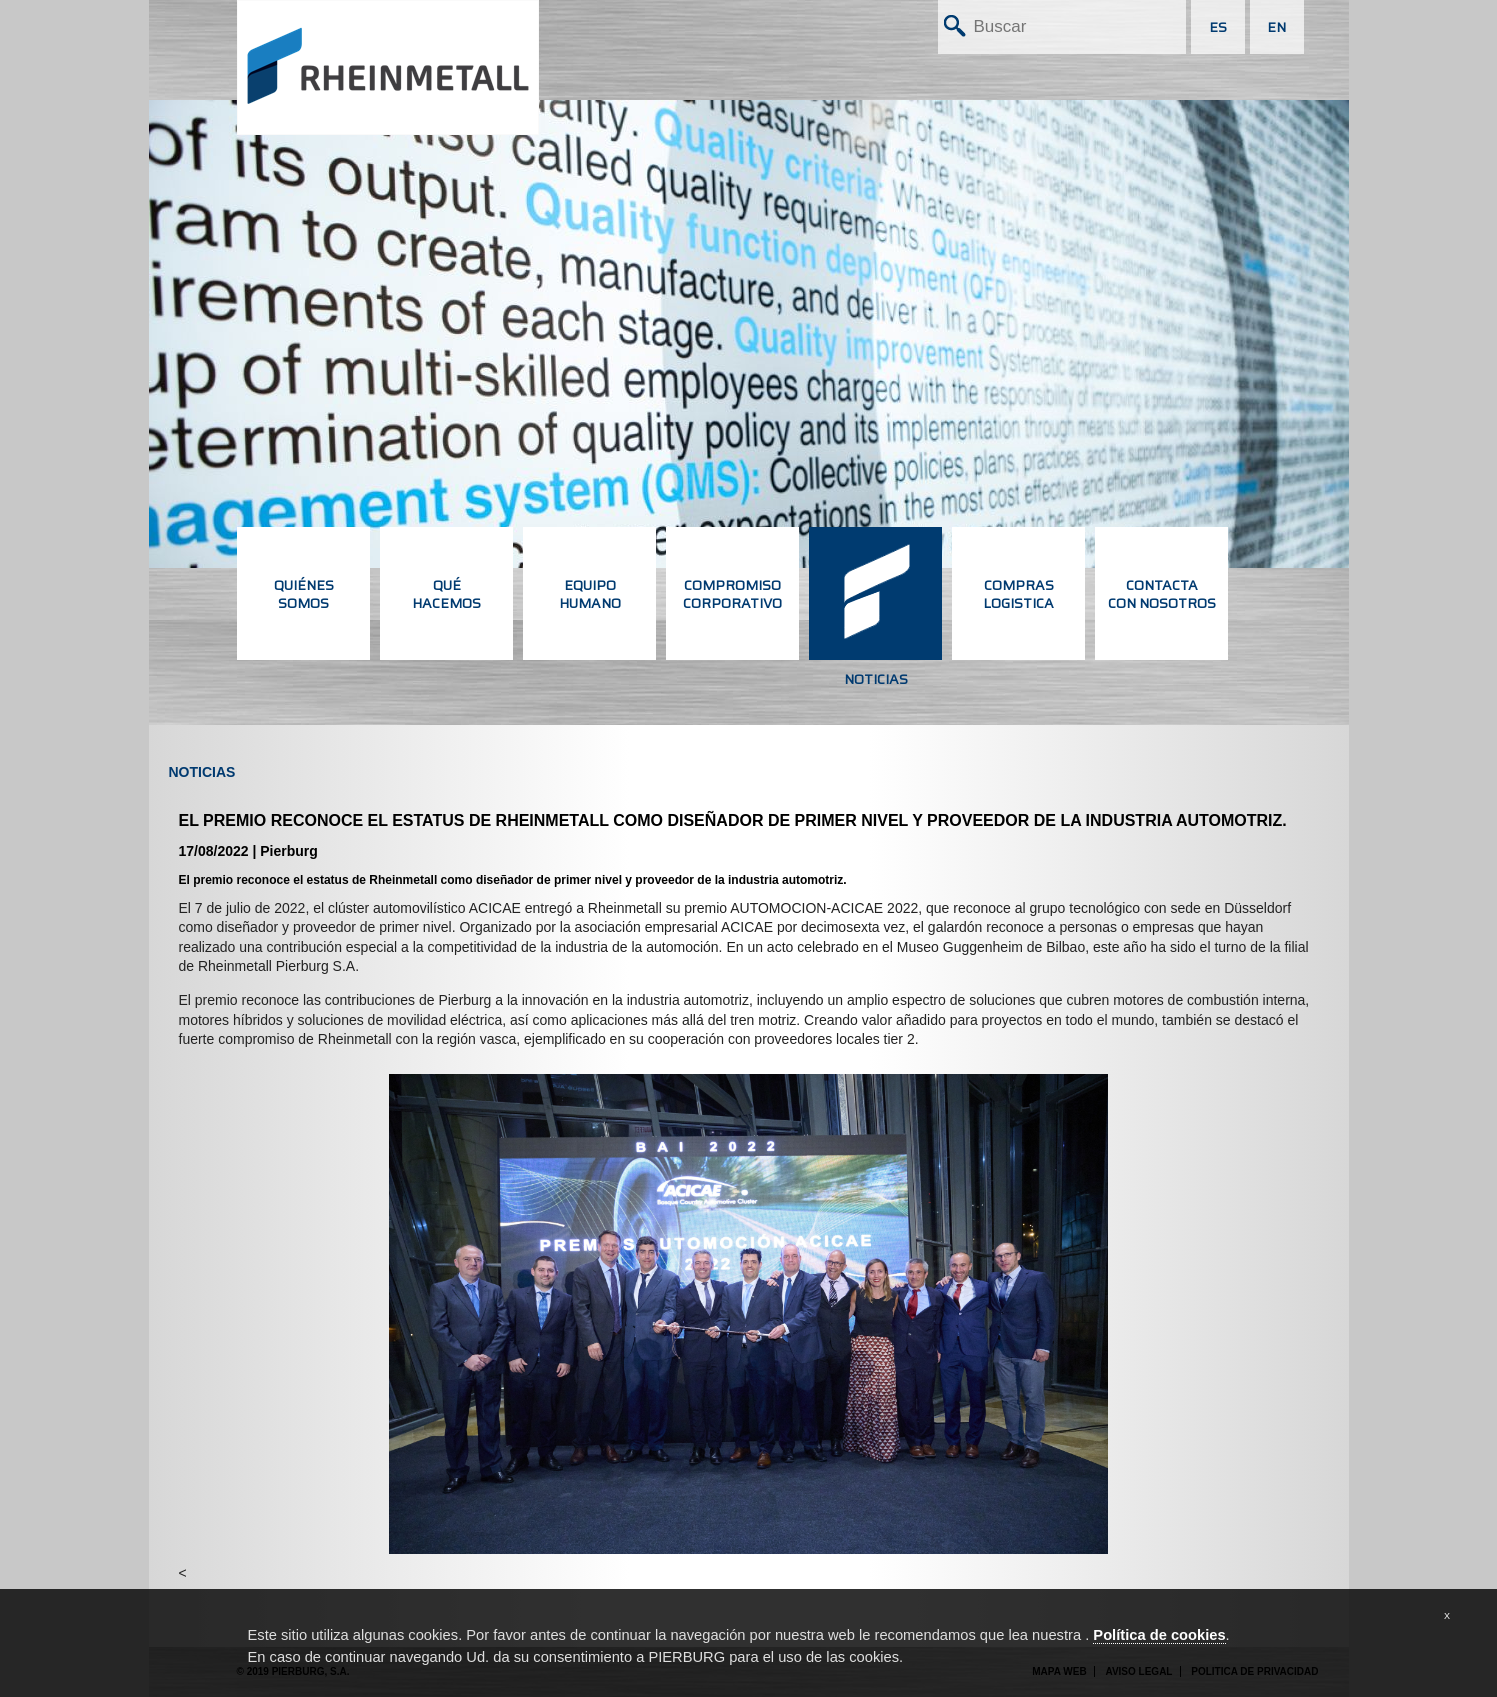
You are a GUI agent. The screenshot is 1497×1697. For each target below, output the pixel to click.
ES (1218, 27)
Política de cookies (1159, 1635)
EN (1276, 27)
